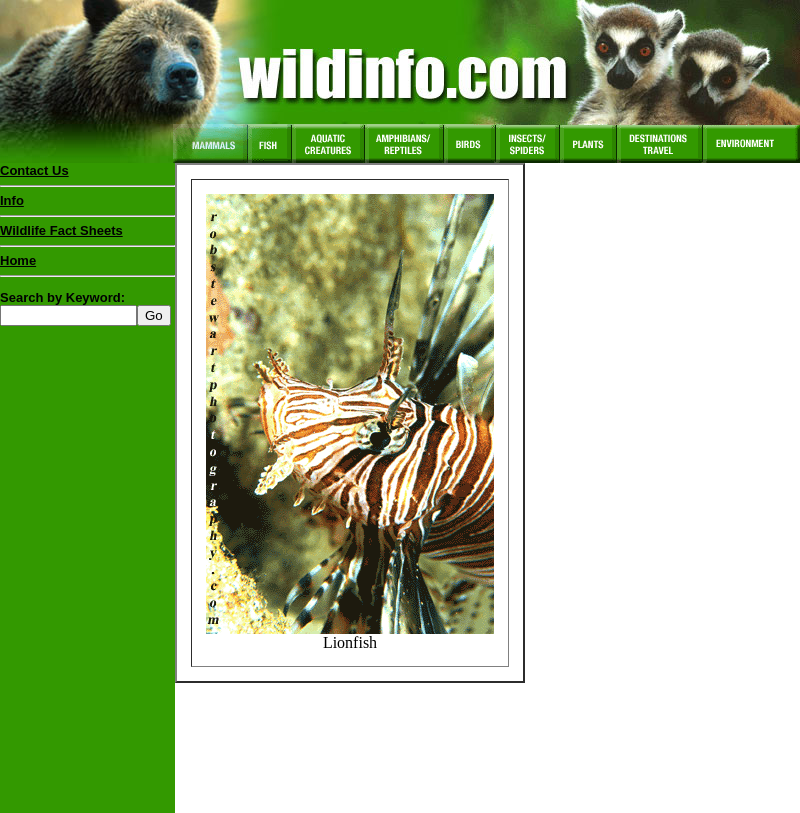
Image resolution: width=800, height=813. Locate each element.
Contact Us (34, 170)
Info (12, 200)
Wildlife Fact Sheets (87, 235)
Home (18, 260)
